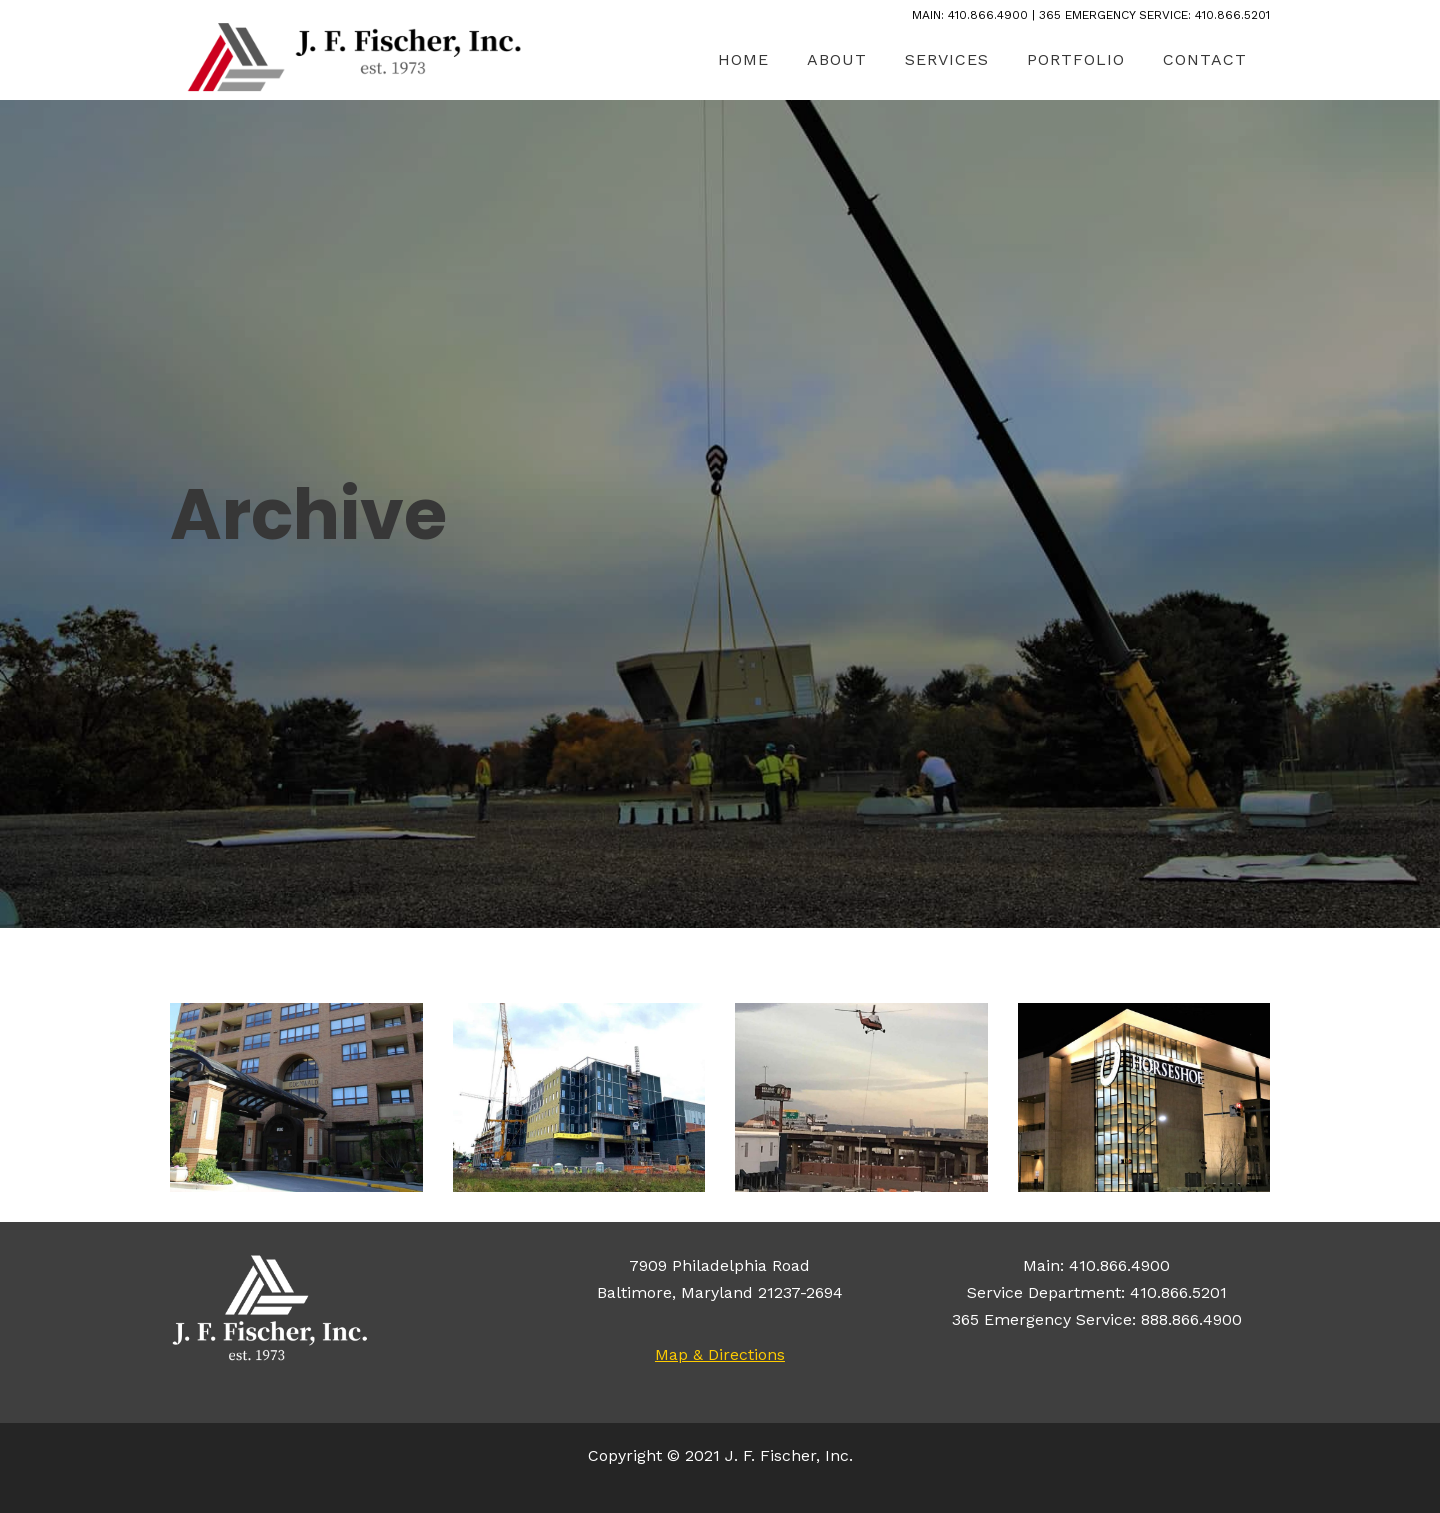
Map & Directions (720, 1354)
